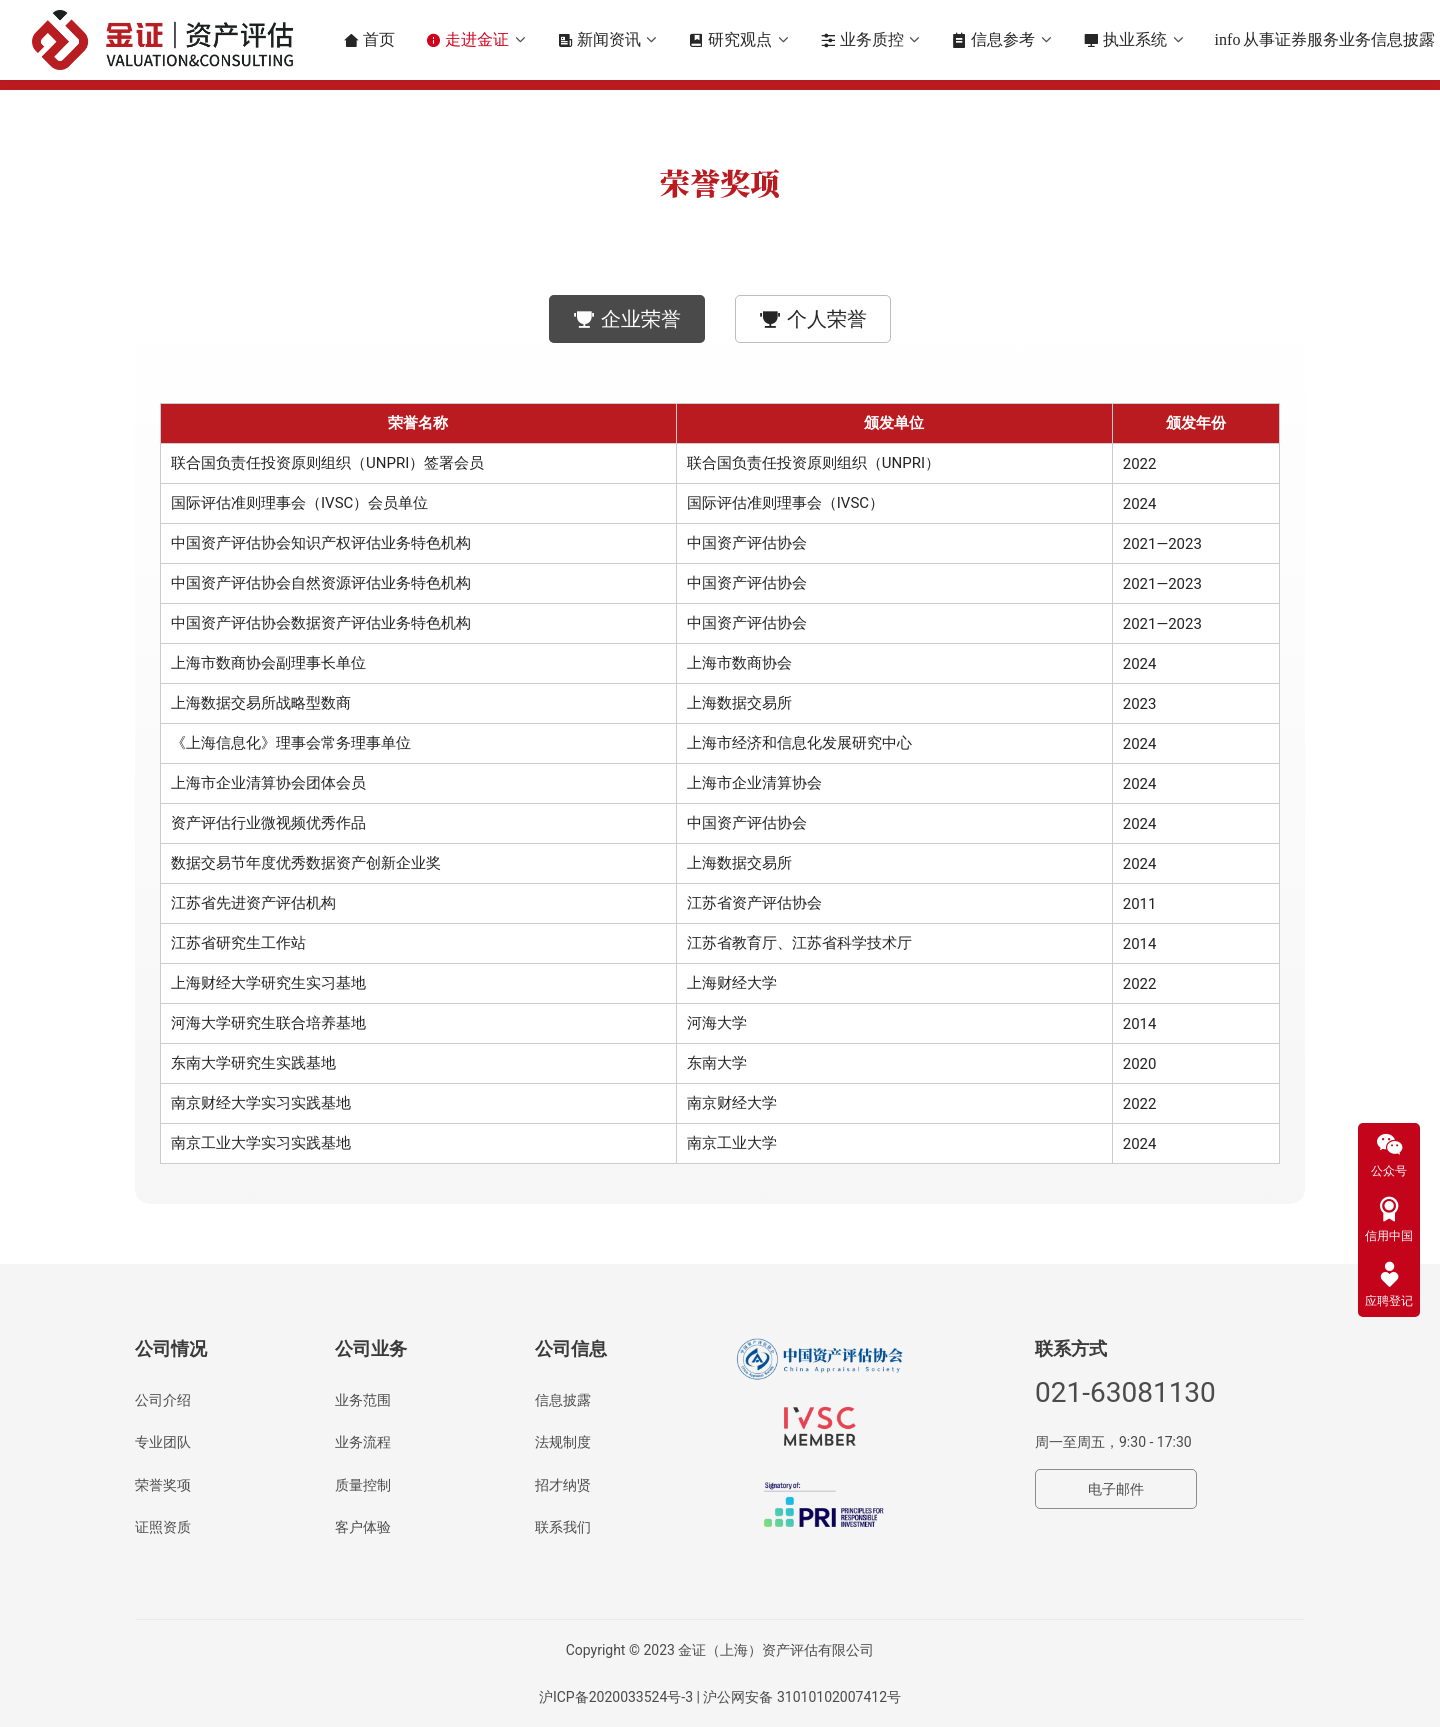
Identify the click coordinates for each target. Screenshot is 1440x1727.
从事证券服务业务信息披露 (1327, 40)
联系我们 (563, 1527)
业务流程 (363, 1442)
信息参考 (996, 40)
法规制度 (563, 1442)
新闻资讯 (601, 40)
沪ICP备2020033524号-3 (616, 1697)
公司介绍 (163, 1400)
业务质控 (864, 40)
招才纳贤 (563, 1485)
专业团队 (163, 1442)
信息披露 (563, 1400)
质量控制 (363, 1485)
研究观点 (733, 40)
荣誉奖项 (163, 1485)
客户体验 (363, 1527)
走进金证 (469, 40)
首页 (371, 40)
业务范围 (363, 1400)
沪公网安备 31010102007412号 (802, 1697)
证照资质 (163, 1527)
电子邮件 (1116, 1489)
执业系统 (1127, 40)
